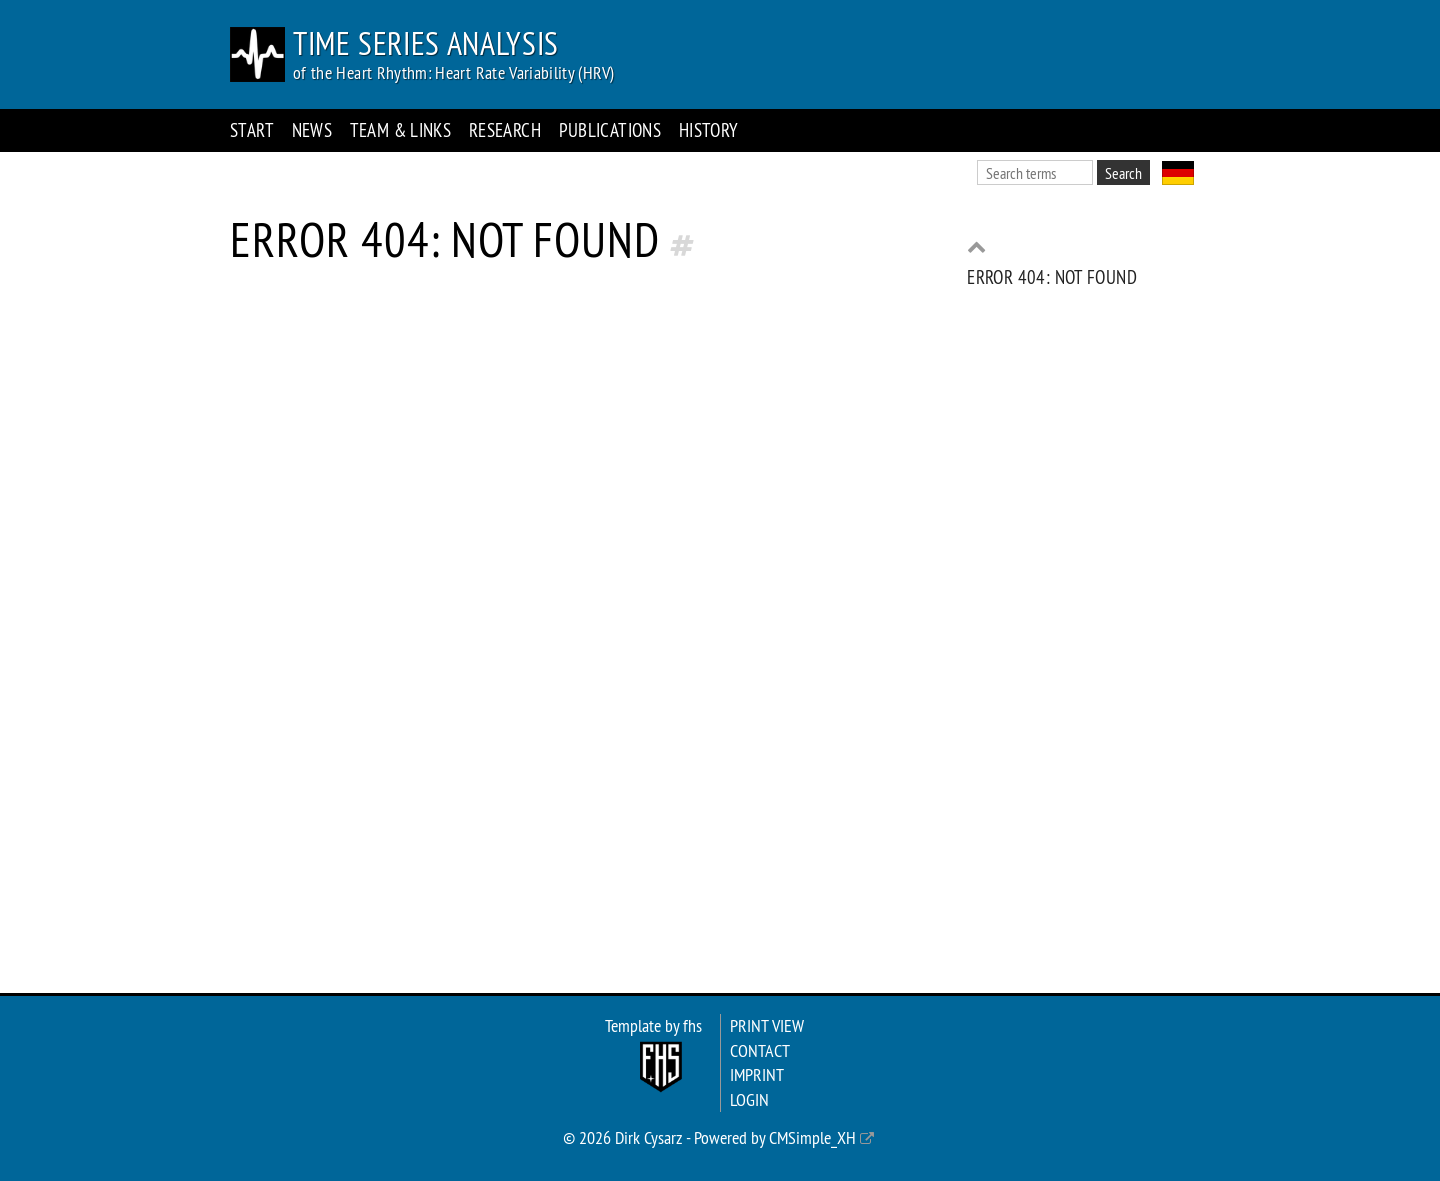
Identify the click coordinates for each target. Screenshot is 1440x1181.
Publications (610, 130)
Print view (767, 1026)
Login (749, 1100)
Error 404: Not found (1052, 277)
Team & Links (401, 130)
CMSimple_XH (812, 1138)
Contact (760, 1051)
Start (252, 130)
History (709, 130)
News (312, 130)
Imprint (757, 1075)
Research (505, 130)
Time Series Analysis (426, 43)
